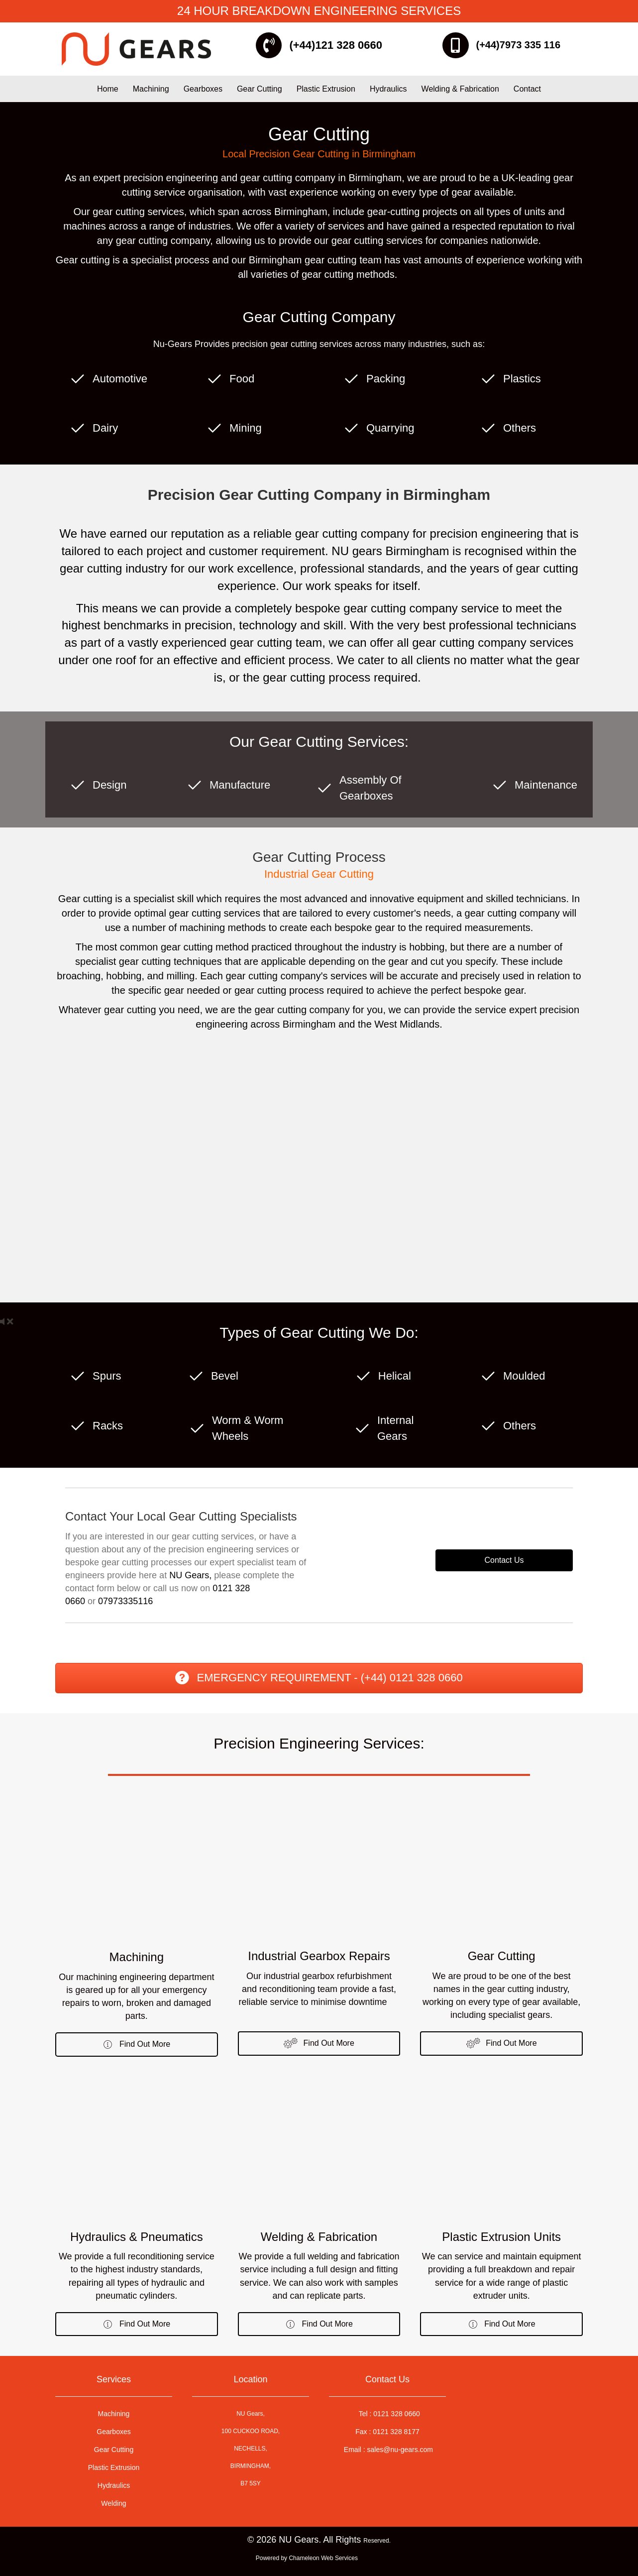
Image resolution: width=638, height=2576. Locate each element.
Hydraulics (388, 89)
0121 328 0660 (396, 2414)
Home (107, 89)
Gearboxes (203, 89)
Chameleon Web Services (324, 2558)
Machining (151, 89)
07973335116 (125, 1601)
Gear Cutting (259, 89)
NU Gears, (190, 1575)
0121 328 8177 (396, 2432)
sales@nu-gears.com (400, 2450)
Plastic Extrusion (326, 89)
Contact (527, 89)
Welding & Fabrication (460, 89)
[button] (136, 2044)
